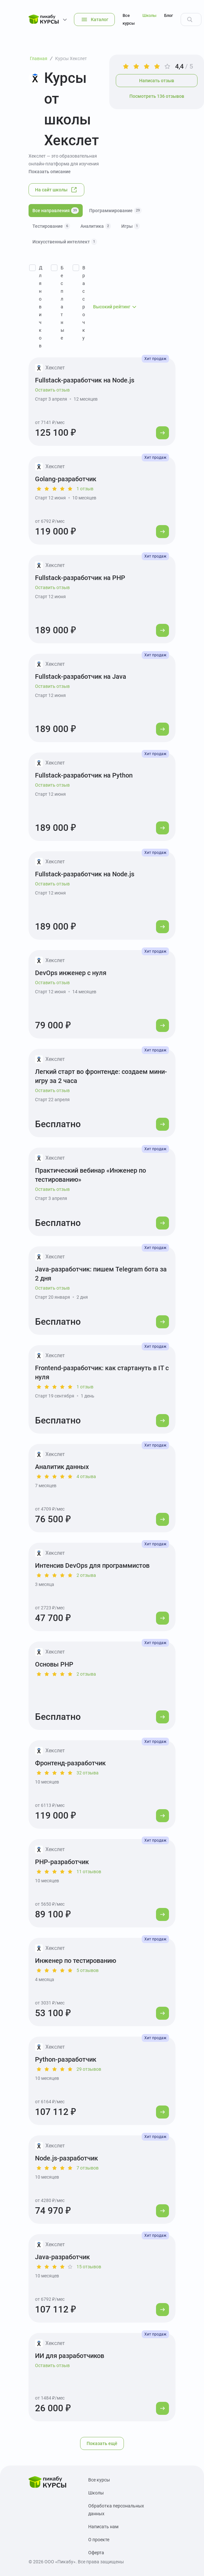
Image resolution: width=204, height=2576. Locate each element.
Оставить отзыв (52, 390)
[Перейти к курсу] (162, 432)
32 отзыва (88, 1772)
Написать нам (103, 2526)
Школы (149, 15)
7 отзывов (88, 2167)
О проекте (98, 2539)
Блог (168, 15)
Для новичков (40, 306)
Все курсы (129, 19)
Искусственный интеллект (64, 241)
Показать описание (50, 171)
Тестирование (51, 226)
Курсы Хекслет (71, 58)
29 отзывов (89, 2069)
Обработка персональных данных (116, 2509)
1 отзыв (85, 488)
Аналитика (95, 226)
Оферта (96, 2552)
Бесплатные (62, 303)
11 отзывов (89, 1871)
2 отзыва (86, 1575)
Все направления (55, 210)
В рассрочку (83, 303)
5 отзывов (88, 1970)
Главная (38, 58)
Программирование (115, 210)
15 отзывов (89, 2266)
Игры (130, 226)
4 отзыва (86, 1476)
